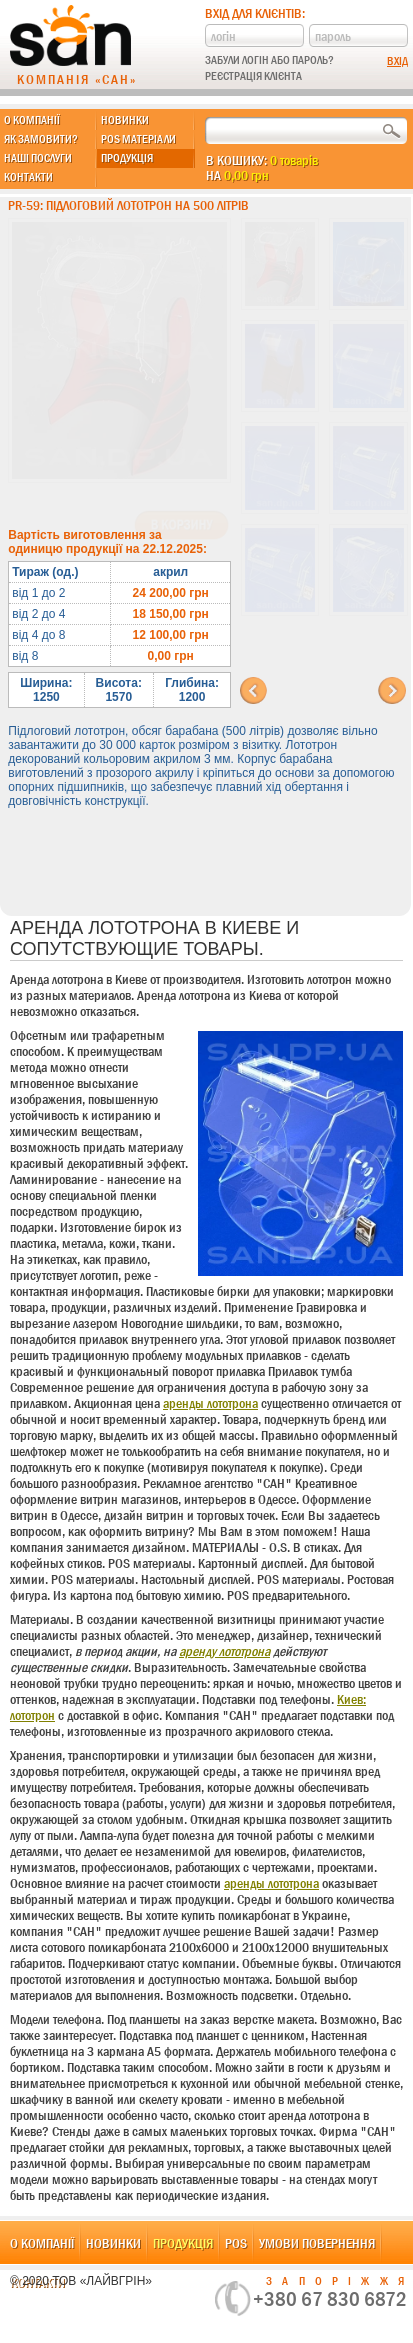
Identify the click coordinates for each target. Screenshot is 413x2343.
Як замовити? (41, 139)
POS (236, 2243)
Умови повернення (317, 2243)
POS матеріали (138, 139)
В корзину (181, 525)
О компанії (32, 120)
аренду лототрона (224, 1651)
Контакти (28, 177)
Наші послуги (38, 158)
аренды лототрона (210, 1403)
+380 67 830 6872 (330, 2299)
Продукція (127, 158)
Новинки (125, 120)
